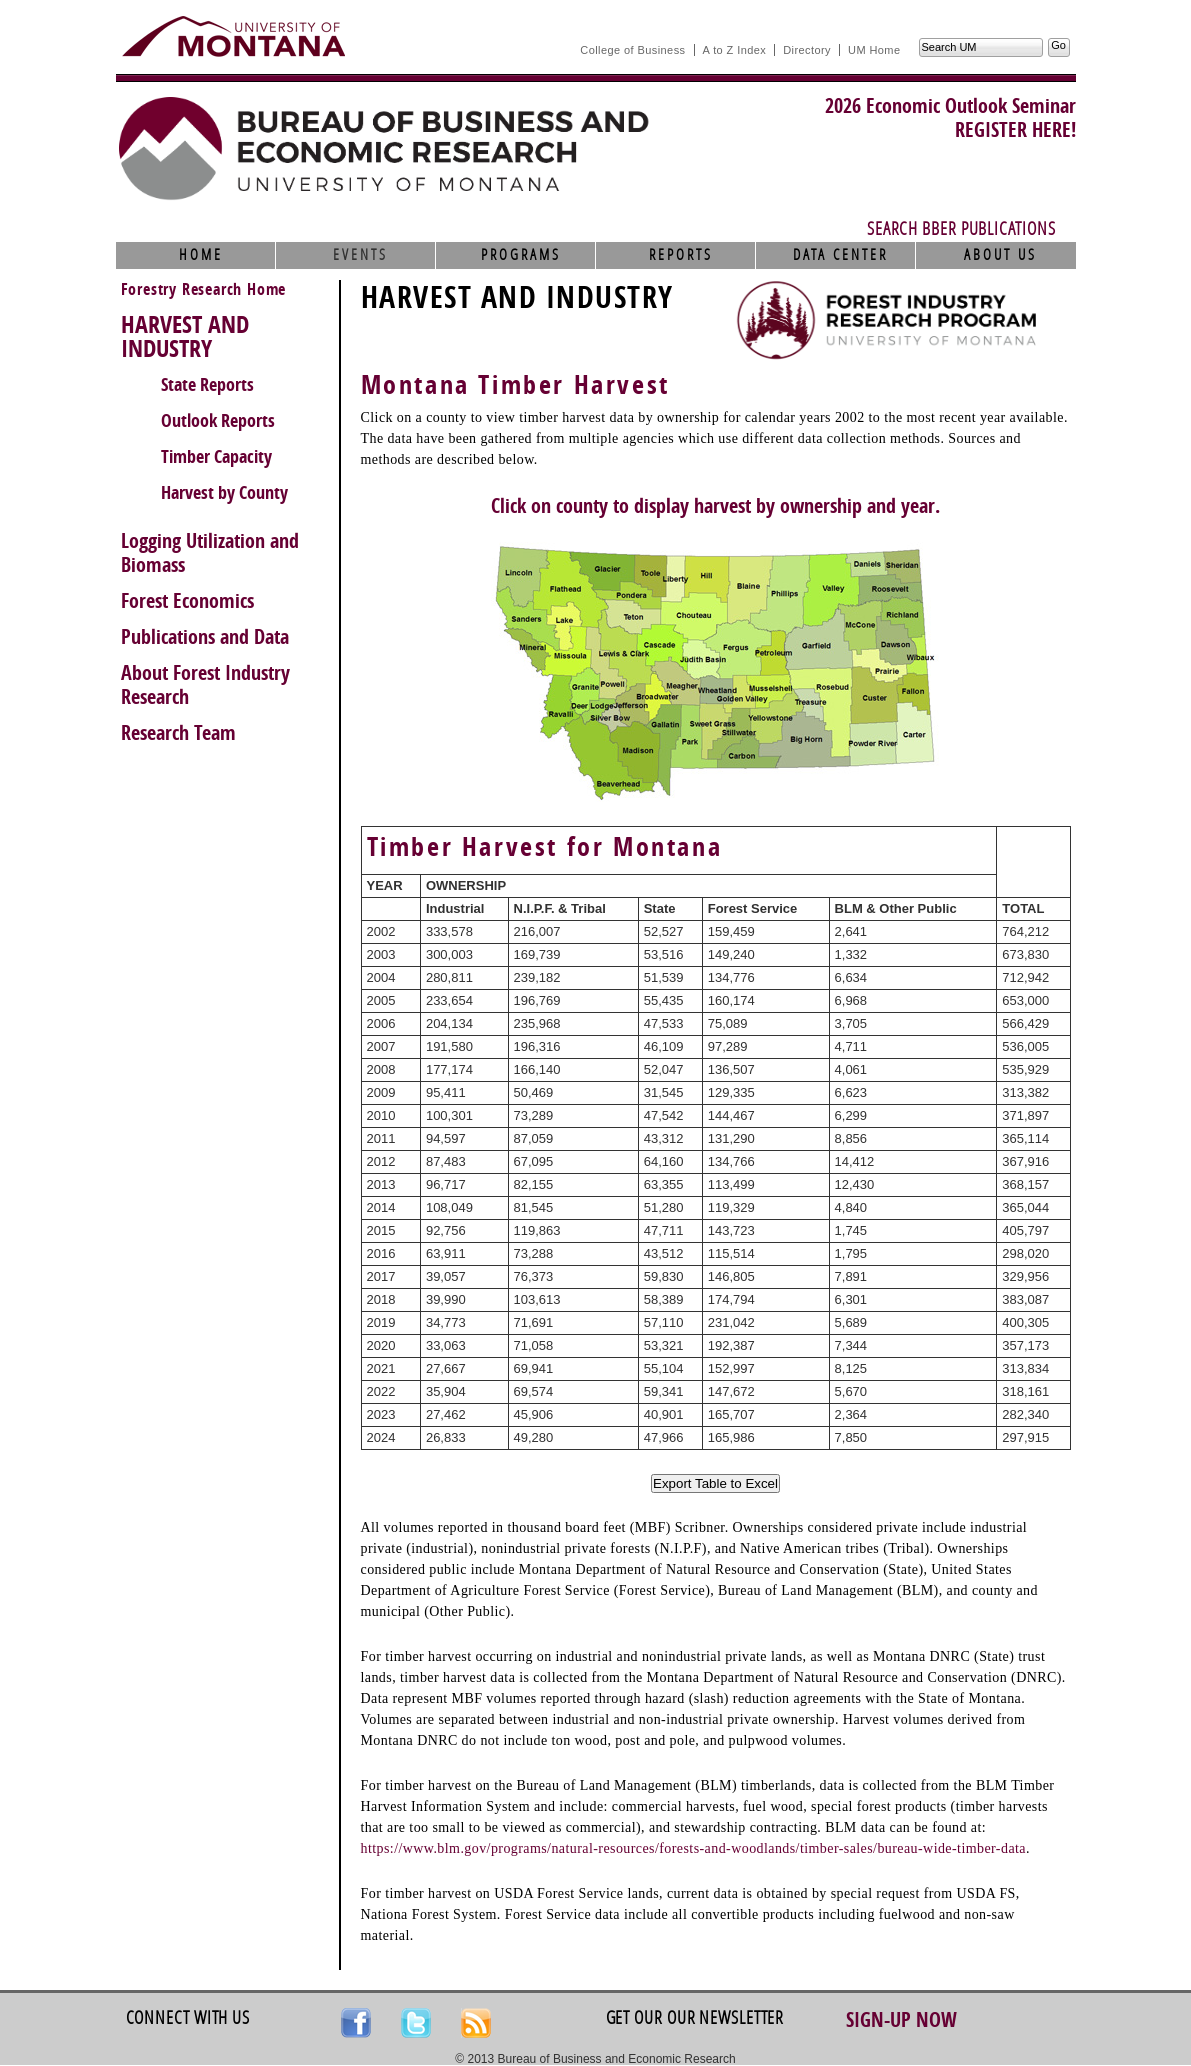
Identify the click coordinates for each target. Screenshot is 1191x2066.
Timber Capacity (216, 457)
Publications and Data (205, 637)
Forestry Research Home (204, 289)
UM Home (874, 50)
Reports (681, 255)
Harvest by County (224, 493)
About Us (1000, 255)
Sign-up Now (901, 2020)
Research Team (178, 733)
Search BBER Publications (961, 229)
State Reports (207, 385)
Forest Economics (187, 601)
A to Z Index (735, 50)
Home (201, 255)
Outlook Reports (218, 421)
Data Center (840, 255)
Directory (807, 50)
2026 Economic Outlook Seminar (950, 106)
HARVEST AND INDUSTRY (185, 337)
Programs (521, 255)
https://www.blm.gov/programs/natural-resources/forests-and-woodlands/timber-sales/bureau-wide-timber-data (693, 1848)
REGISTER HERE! (1015, 130)
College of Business (632, 50)
